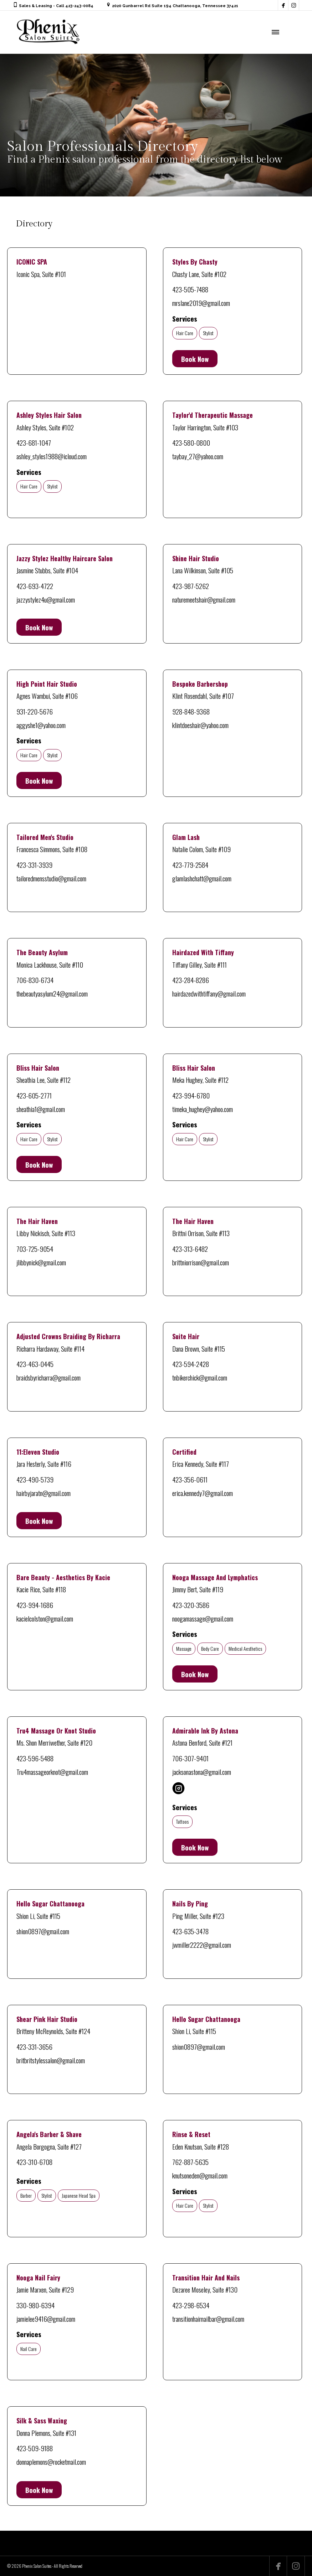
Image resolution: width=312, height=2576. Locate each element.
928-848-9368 (191, 711)
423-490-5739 (34, 1479)
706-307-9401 (190, 1758)
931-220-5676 (34, 711)
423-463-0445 (34, 1364)
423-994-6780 (191, 1095)
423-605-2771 (34, 1095)
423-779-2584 (190, 865)
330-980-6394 (35, 2305)
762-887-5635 (190, 2162)
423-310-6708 (34, 2162)
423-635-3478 (190, 1931)
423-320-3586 (190, 1605)
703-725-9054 (34, 1249)
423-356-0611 (190, 1479)
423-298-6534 (190, 2305)
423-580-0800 (191, 442)
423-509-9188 (34, 2448)
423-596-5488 (34, 1758)
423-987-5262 (190, 586)
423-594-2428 (190, 1364)
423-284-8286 (190, 980)
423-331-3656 (34, 2047)
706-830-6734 (34, 980)
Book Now (195, 359)
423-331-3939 (34, 865)
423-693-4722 (34, 586)
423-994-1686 (34, 1605)
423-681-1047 (33, 442)
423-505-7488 (190, 289)
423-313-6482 (190, 1249)
